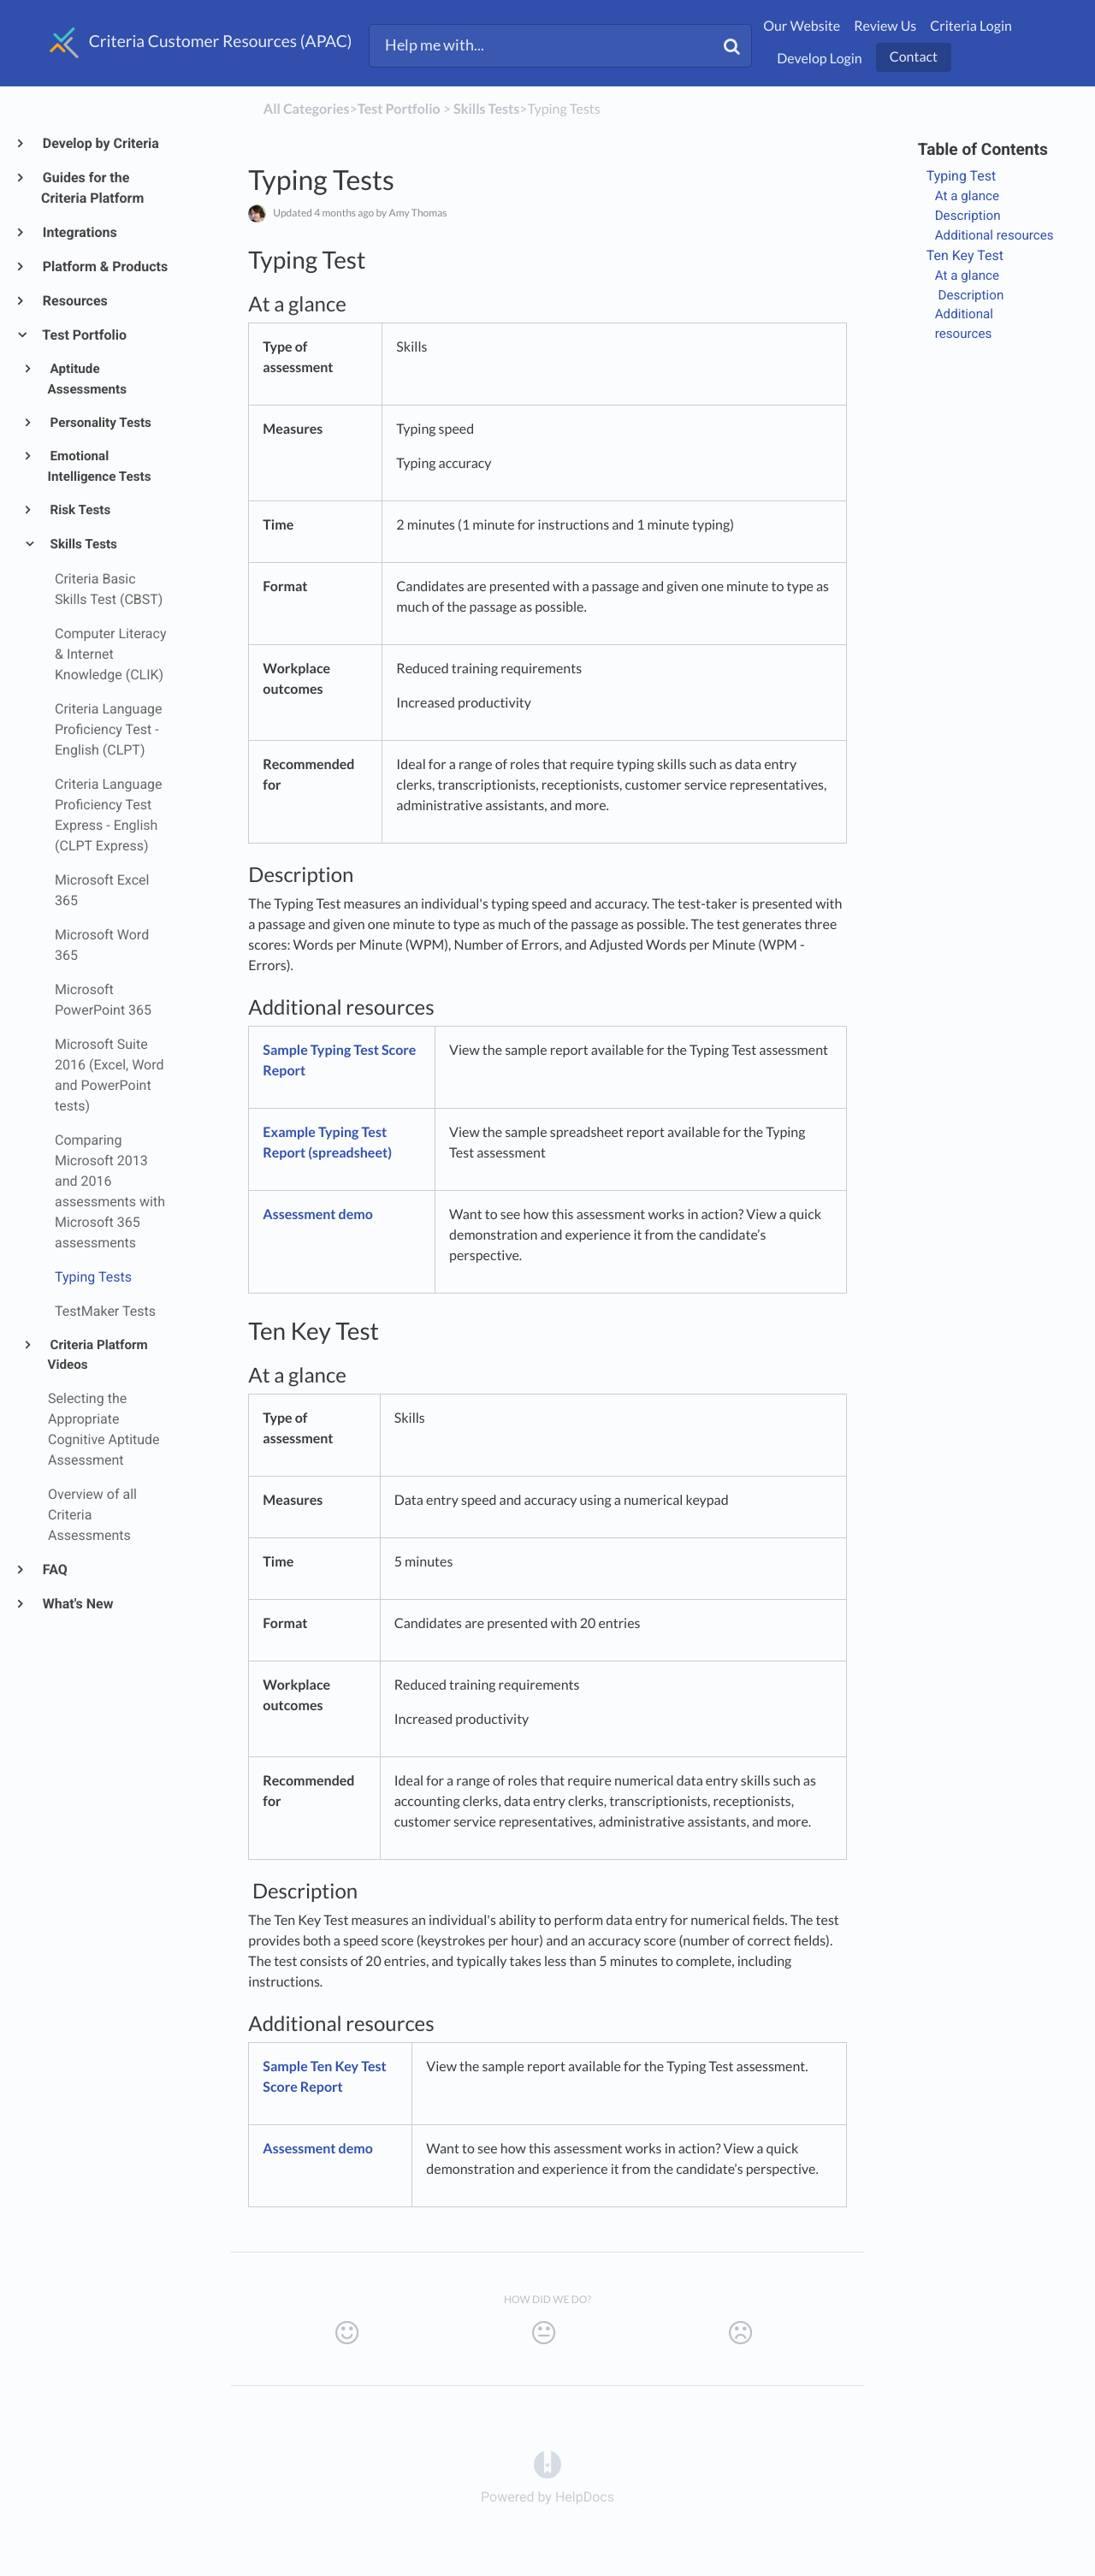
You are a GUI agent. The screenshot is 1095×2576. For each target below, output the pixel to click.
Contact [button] (914, 57)
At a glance (967, 196)
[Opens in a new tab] (547, 2464)
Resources (74, 301)
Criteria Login (971, 26)
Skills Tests (82, 544)
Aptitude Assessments (87, 379)
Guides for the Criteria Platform (92, 187)
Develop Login (819, 58)
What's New (77, 1604)
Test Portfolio (84, 335)
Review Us (885, 26)
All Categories (306, 109)
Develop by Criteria (100, 143)
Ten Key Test (964, 255)
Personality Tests (99, 422)
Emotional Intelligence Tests (99, 466)
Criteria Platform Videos (98, 1355)
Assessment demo (318, 1214)
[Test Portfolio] (399, 109)
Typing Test (961, 176)
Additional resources (994, 235)
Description (968, 215)
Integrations (79, 232)
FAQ (54, 1569)
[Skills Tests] (486, 109)
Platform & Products (104, 266)
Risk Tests (79, 510)
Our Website (801, 26)
